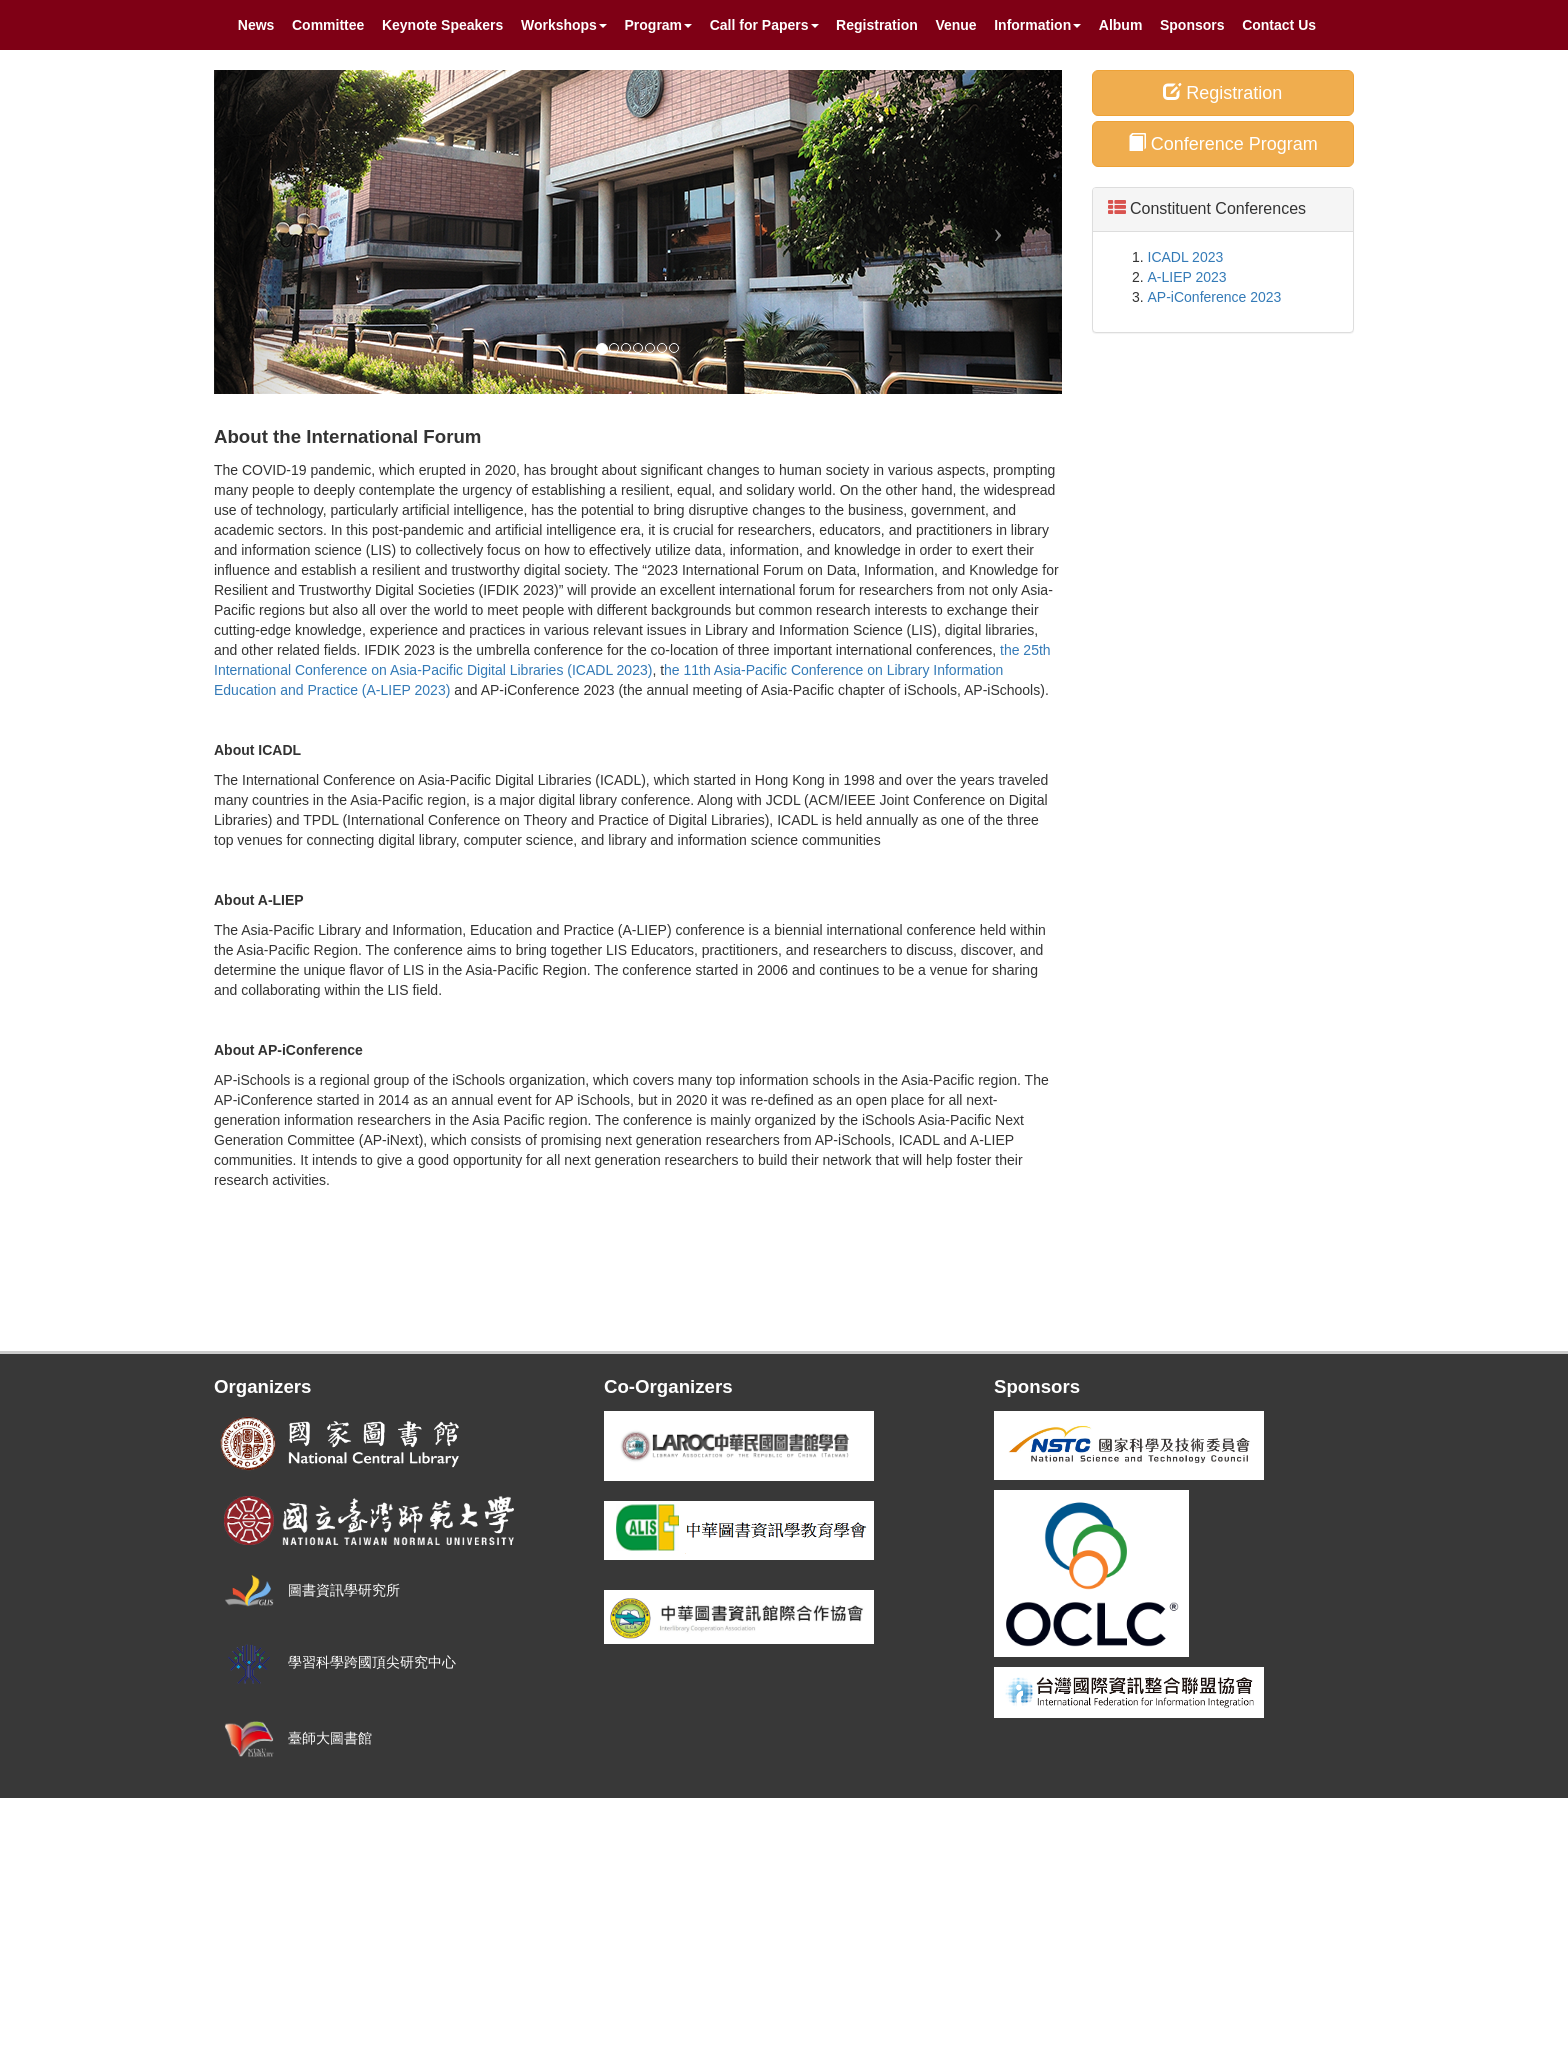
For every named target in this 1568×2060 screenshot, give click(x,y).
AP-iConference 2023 (1215, 297)
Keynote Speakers (442, 25)
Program (659, 25)
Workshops (564, 25)
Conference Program (1223, 143)
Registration (877, 25)
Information (1037, 25)
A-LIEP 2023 (1187, 277)
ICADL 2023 (1186, 257)
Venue (955, 25)
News (256, 25)
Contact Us (1279, 25)
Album (1121, 25)
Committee (328, 25)
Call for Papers (764, 25)
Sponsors (1192, 25)
